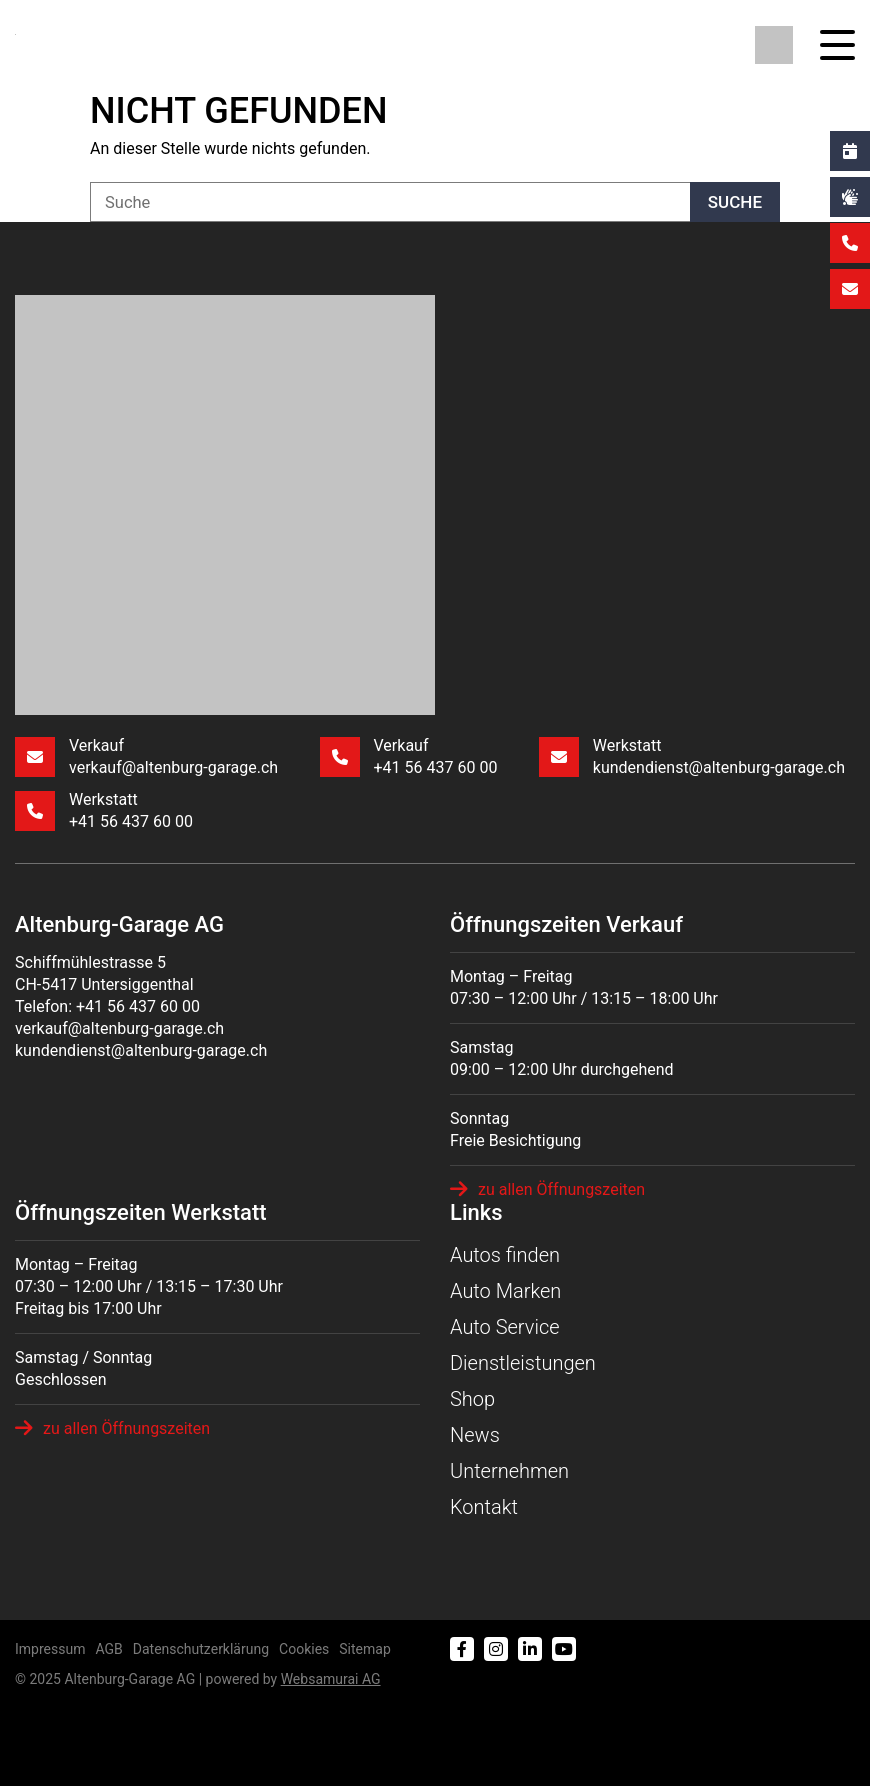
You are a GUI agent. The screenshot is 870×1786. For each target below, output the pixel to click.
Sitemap (364, 1649)
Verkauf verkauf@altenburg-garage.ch (146, 756)
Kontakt (484, 1507)
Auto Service (505, 1327)
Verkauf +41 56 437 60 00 (409, 756)
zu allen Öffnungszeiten (547, 1189)
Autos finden (505, 1255)
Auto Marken (505, 1291)
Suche (735, 202)
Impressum (50, 1649)
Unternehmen (509, 1471)
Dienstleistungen (523, 1363)
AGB (108, 1649)
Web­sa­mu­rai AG (331, 1679)
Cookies (304, 1649)
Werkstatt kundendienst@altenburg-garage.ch (692, 756)
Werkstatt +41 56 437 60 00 (104, 810)
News (475, 1435)
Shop (472, 1399)
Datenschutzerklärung (201, 1649)
